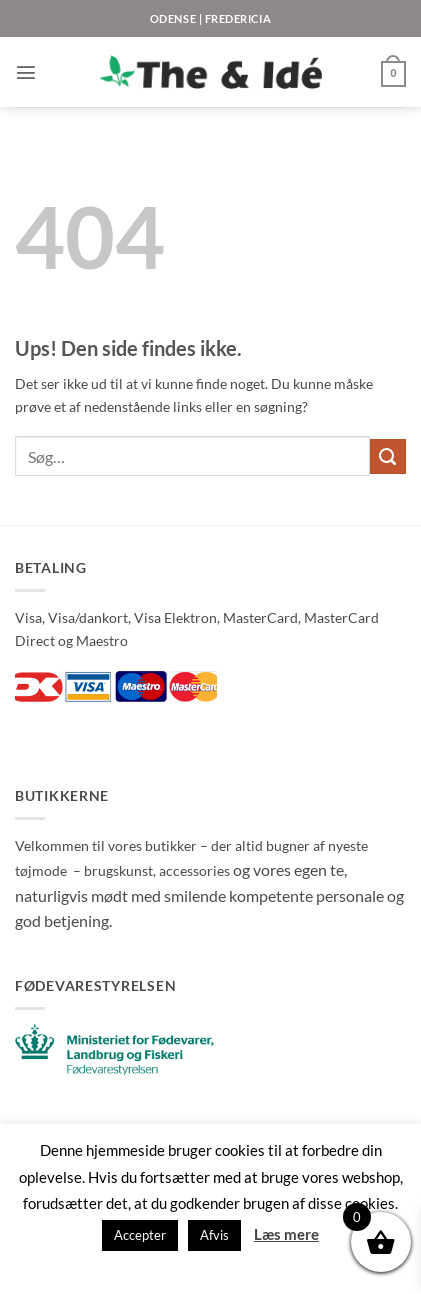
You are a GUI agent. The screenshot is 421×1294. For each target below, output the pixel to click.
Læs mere (286, 1234)
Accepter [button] (140, 1235)
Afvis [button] (214, 1235)
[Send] (388, 457)
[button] (26, 72)
